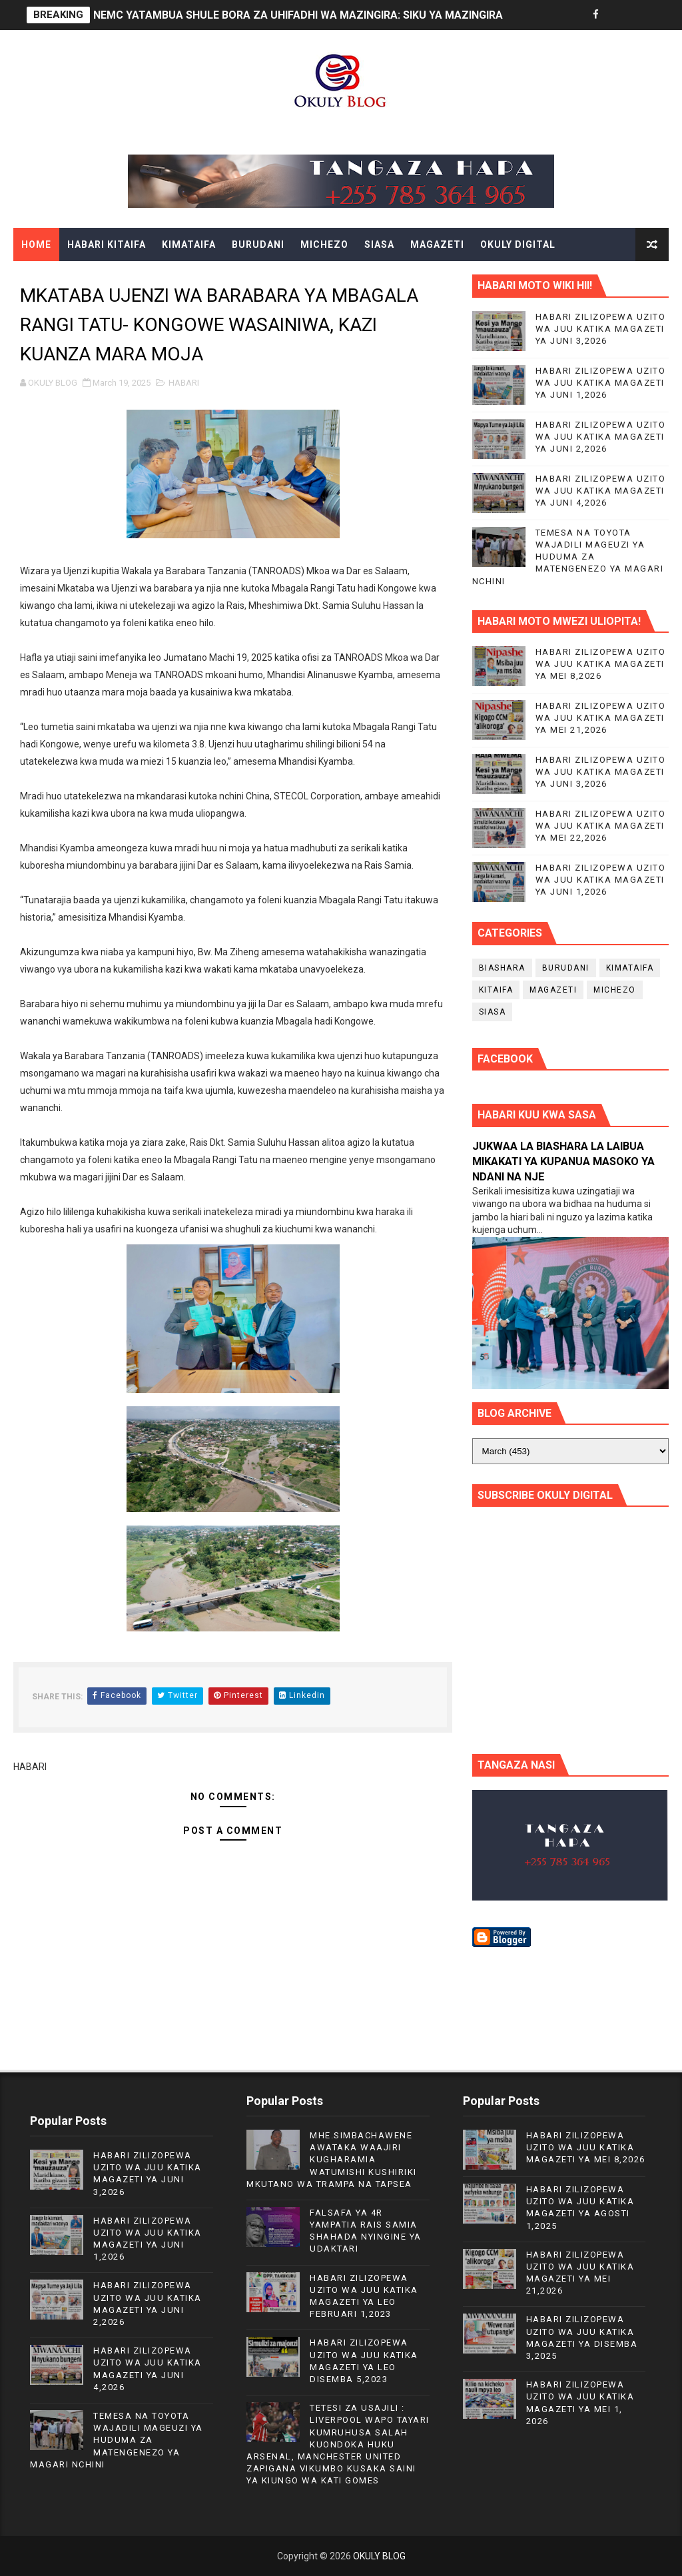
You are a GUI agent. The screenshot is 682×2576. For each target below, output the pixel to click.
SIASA (379, 244)
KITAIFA (496, 990)
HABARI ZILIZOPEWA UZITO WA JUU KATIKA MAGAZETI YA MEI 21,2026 (600, 718)
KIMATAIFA (189, 244)
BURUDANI (258, 244)
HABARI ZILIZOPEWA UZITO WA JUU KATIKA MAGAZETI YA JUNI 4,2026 (600, 491)
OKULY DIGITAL (517, 244)
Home (36, 244)
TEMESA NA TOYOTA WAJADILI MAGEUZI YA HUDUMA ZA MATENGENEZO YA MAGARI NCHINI (568, 557)
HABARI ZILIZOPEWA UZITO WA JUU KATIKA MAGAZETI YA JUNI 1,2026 (600, 383)
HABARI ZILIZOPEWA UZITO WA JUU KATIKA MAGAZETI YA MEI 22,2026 (600, 826)
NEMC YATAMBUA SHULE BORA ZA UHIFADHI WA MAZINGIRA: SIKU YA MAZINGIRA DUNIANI (320, 15)
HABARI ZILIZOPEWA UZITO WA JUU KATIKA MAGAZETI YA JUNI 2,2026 (600, 437)
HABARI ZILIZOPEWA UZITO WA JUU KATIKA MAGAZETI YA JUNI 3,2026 (600, 329)
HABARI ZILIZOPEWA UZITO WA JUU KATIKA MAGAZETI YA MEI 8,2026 (600, 664)
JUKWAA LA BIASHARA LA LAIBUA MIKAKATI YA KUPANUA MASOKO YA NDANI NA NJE (563, 1161)
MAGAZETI (437, 244)
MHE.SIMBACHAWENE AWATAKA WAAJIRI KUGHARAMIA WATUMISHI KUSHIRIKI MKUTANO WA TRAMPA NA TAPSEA (331, 2159)
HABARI (184, 383)
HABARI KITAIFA (106, 244)
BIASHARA (502, 968)
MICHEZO (324, 244)
